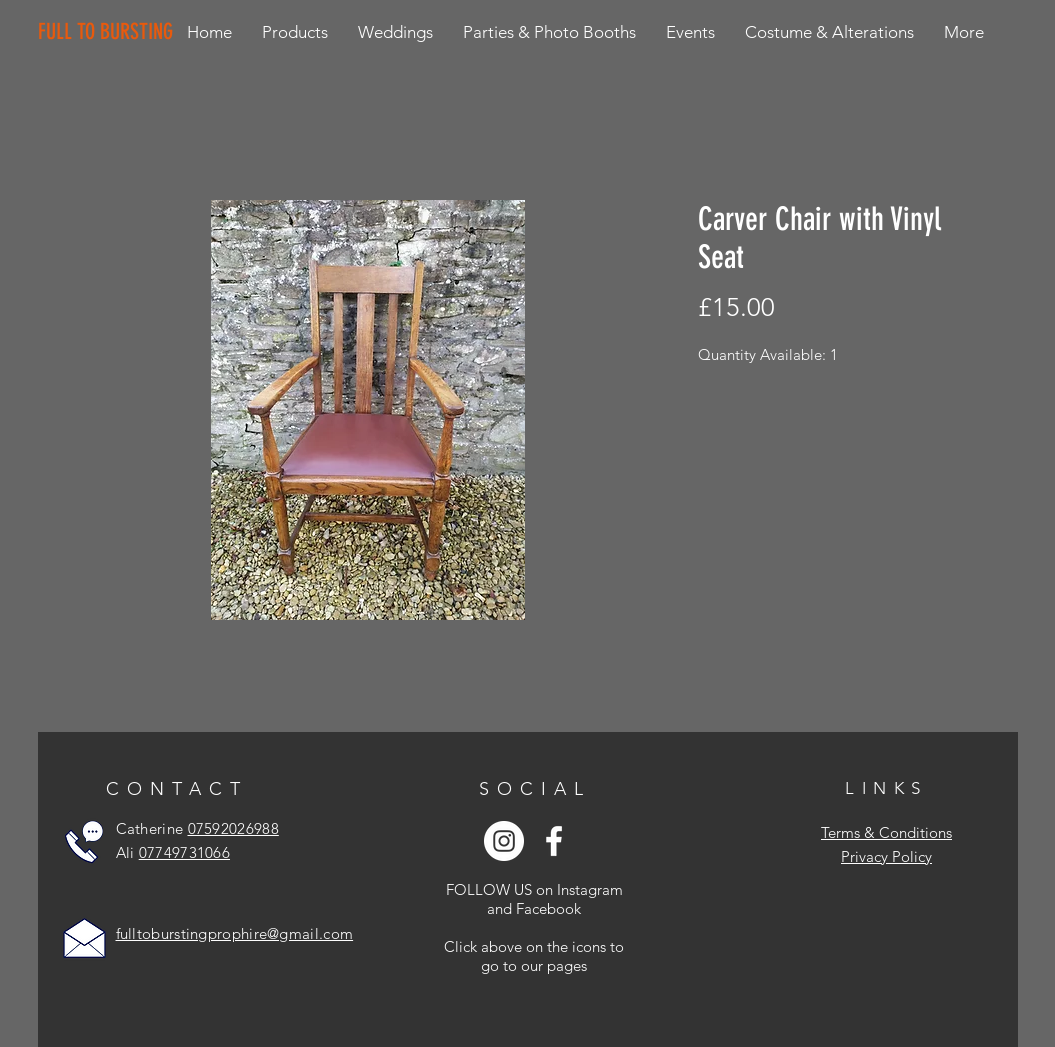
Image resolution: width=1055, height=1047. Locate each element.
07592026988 (233, 828)
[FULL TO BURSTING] (109, 32)
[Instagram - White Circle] (504, 841)
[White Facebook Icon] (554, 841)
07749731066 (184, 852)
